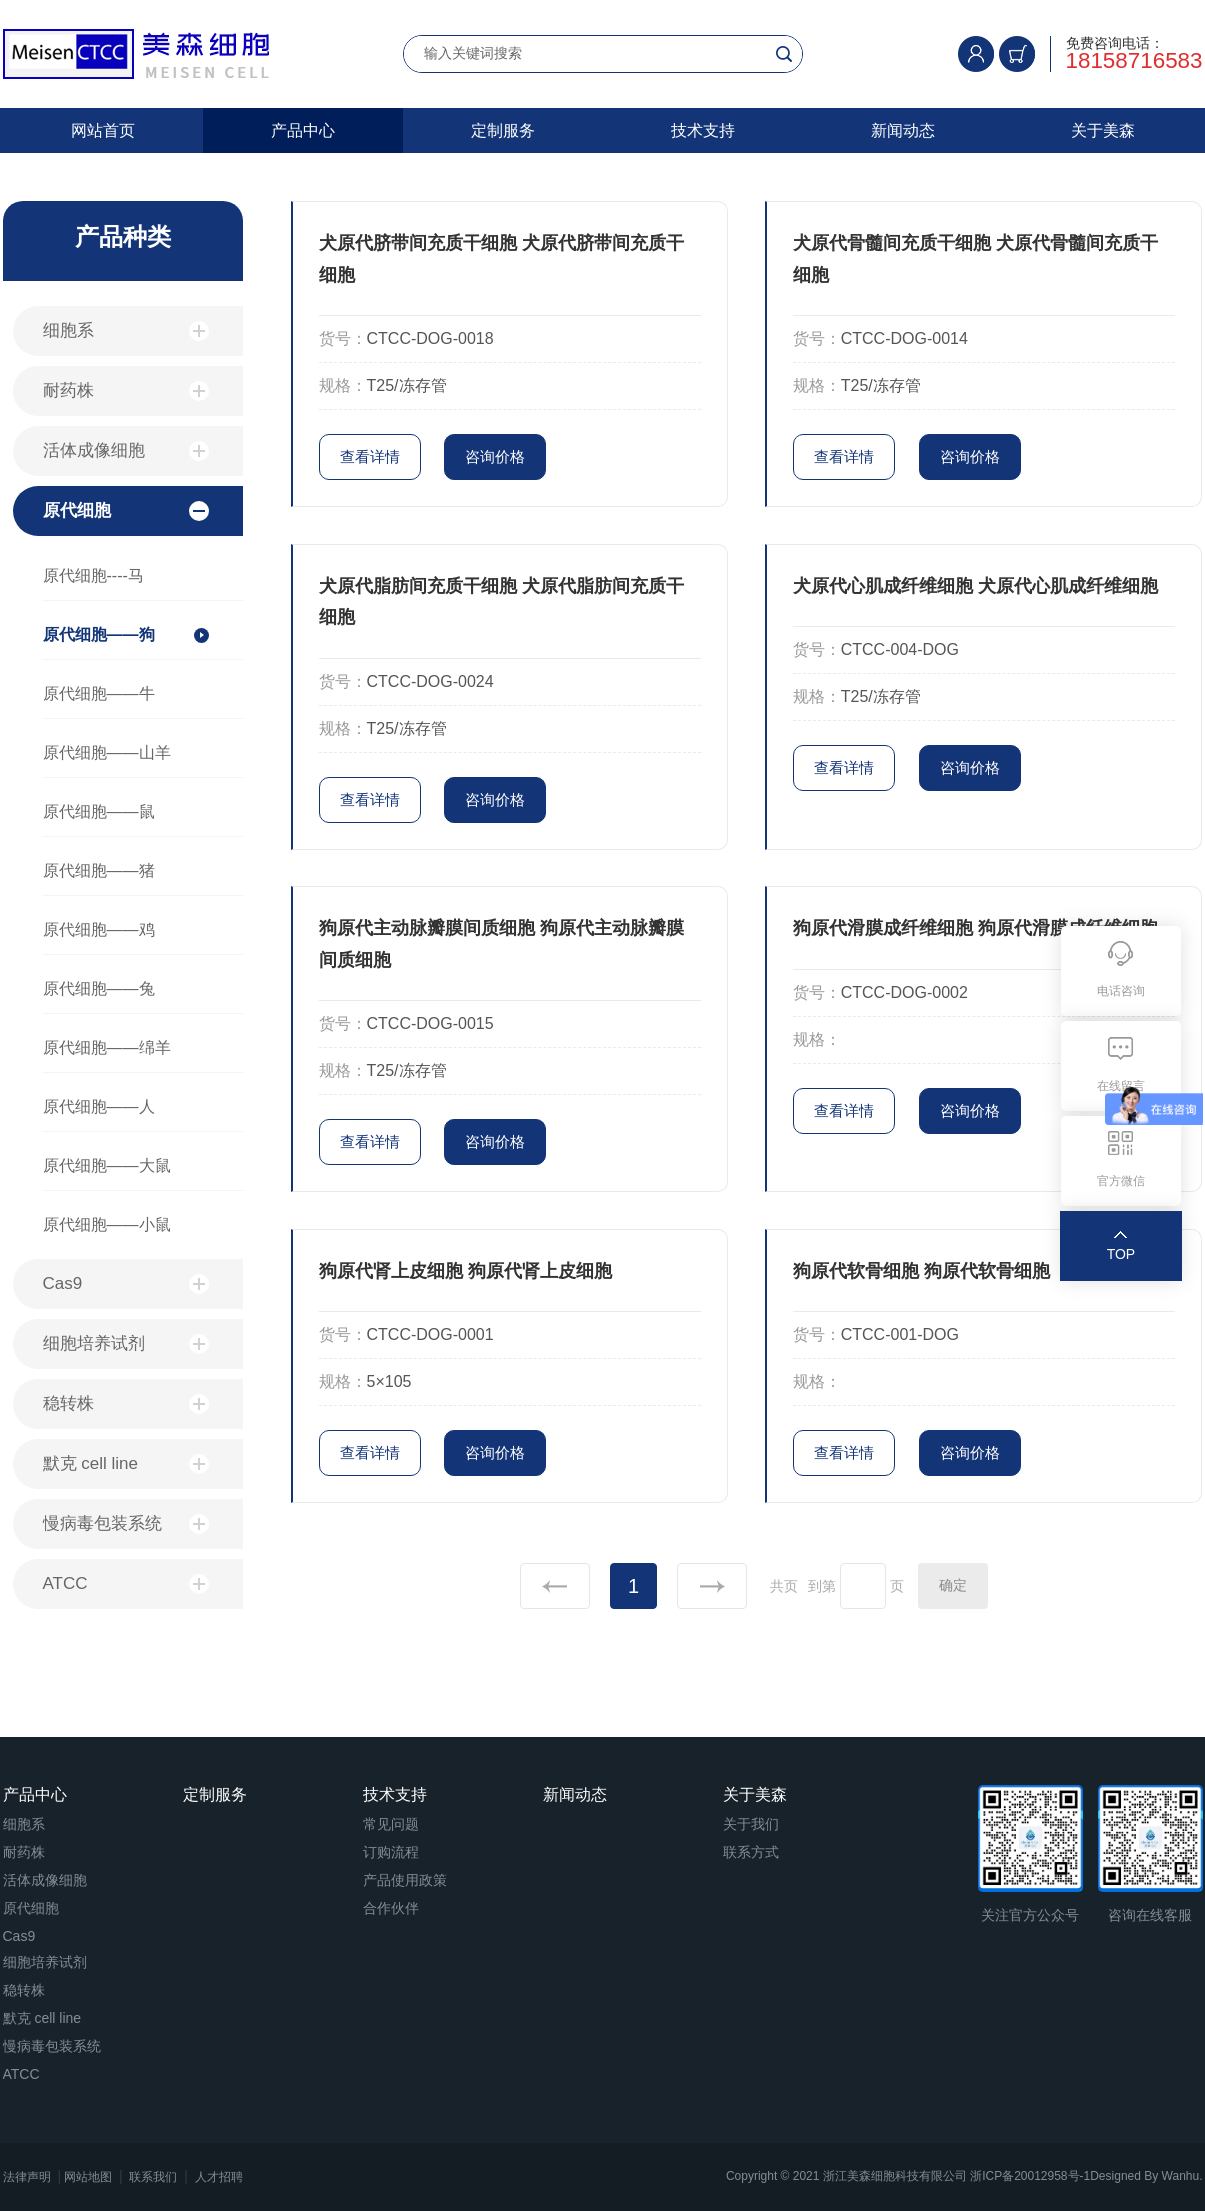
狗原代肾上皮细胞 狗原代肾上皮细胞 (465, 1271)
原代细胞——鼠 (99, 811)
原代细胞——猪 (99, 870)
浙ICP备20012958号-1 (1030, 2176)
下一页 (712, 1586)
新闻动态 (903, 130)
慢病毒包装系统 (126, 1524)
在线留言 (1121, 1086)
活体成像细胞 (126, 451)
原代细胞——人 (99, 1106)
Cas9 (126, 1284)
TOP (1121, 1254)
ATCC (126, 1584)
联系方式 (751, 1852)
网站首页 (103, 130)
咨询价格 (495, 456)
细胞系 (126, 331)
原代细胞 (126, 511)
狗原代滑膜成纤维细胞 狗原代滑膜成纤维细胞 (975, 928)
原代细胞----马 (93, 575)
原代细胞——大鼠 (107, 1165)
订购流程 (391, 1852)
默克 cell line (126, 1464)
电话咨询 (1121, 991)
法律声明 (27, 2177)
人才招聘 (219, 2177)
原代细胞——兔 (99, 988)
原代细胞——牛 (99, 693)
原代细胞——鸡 (99, 929)
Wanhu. (1182, 2176)
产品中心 (303, 130)
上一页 (555, 1586)
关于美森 (1103, 130)
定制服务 (503, 130)
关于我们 (751, 1824)
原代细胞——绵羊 (107, 1047)
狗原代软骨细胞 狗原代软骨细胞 (921, 1271)
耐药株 (126, 391)
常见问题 (391, 1824)
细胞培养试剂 (126, 1344)
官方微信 (1121, 1181)
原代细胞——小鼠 (107, 1224)
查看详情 (370, 456)
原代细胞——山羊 (107, 752)
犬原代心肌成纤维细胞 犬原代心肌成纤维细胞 (975, 586)
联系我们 (153, 2177)
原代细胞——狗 (99, 634)
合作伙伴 (391, 1908)
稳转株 (126, 1404)
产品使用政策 (405, 1880)
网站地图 (88, 2177)
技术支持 (703, 130)
